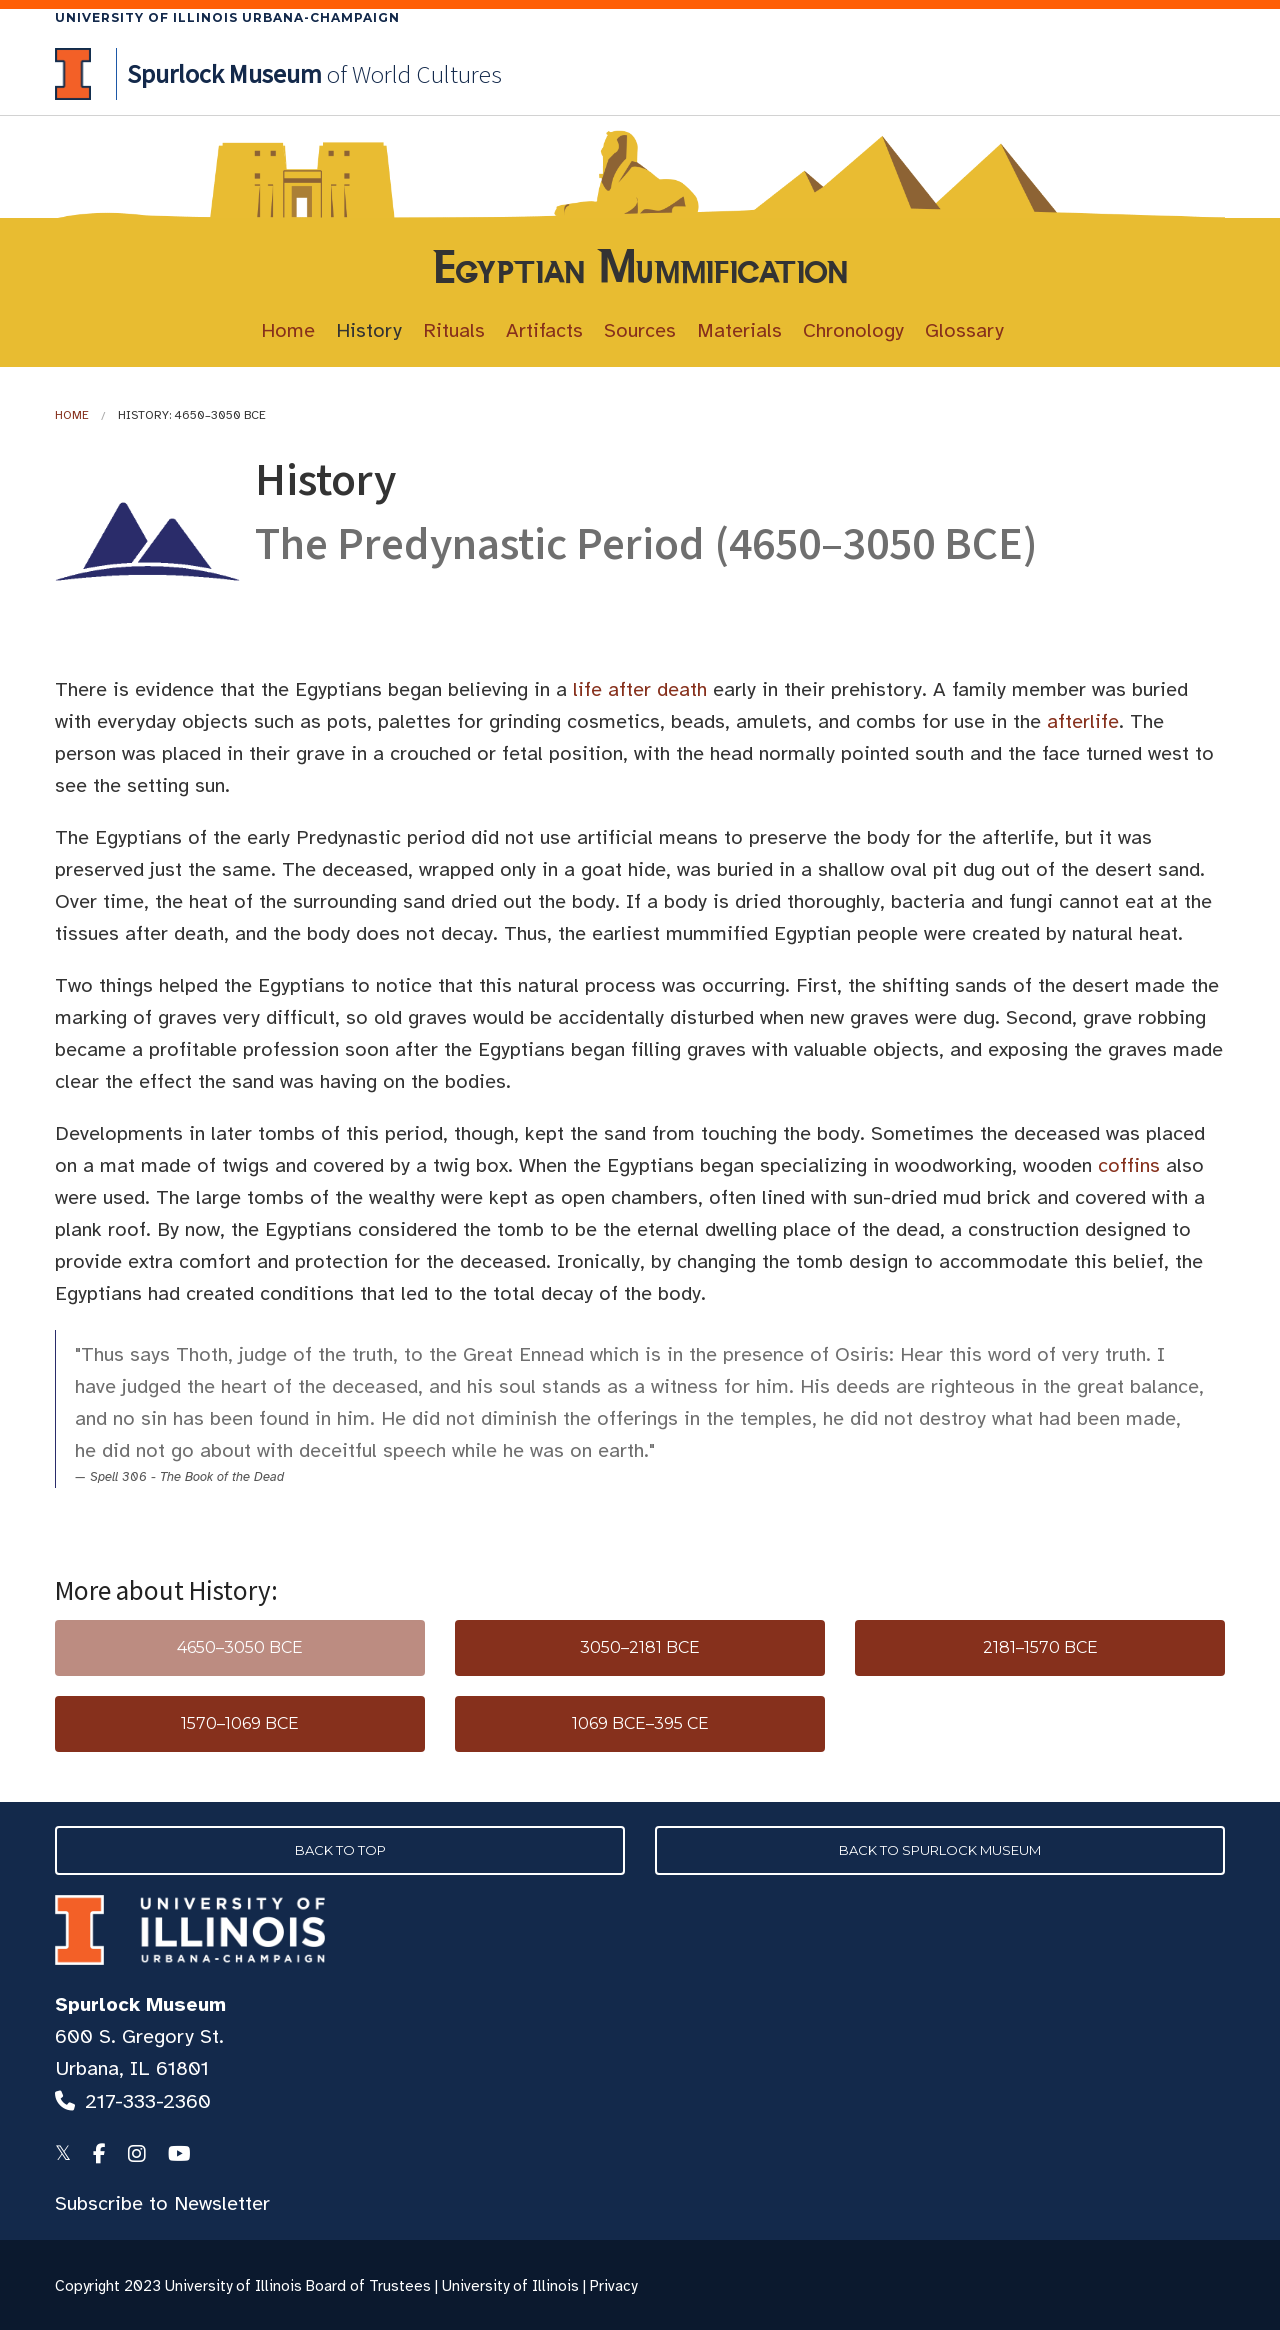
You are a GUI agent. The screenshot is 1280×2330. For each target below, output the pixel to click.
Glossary (964, 330)
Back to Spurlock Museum (940, 1850)
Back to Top (340, 1850)
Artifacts (544, 330)
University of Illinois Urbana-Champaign (227, 17)
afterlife (1083, 721)
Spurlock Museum (140, 2004)
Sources (640, 330)
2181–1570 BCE (1040, 1647)
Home (288, 330)
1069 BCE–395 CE (640, 1723)
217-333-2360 (148, 2101)
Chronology (853, 330)
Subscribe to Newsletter (162, 2203)
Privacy (613, 2286)
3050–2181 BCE (640, 1647)
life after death (640, 689)
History (369, 330)
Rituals (454, 330)
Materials (739, 330)
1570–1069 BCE (240, 1723)
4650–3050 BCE (240, 1647)
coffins (1129, 1165)
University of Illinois (510, 2286)
